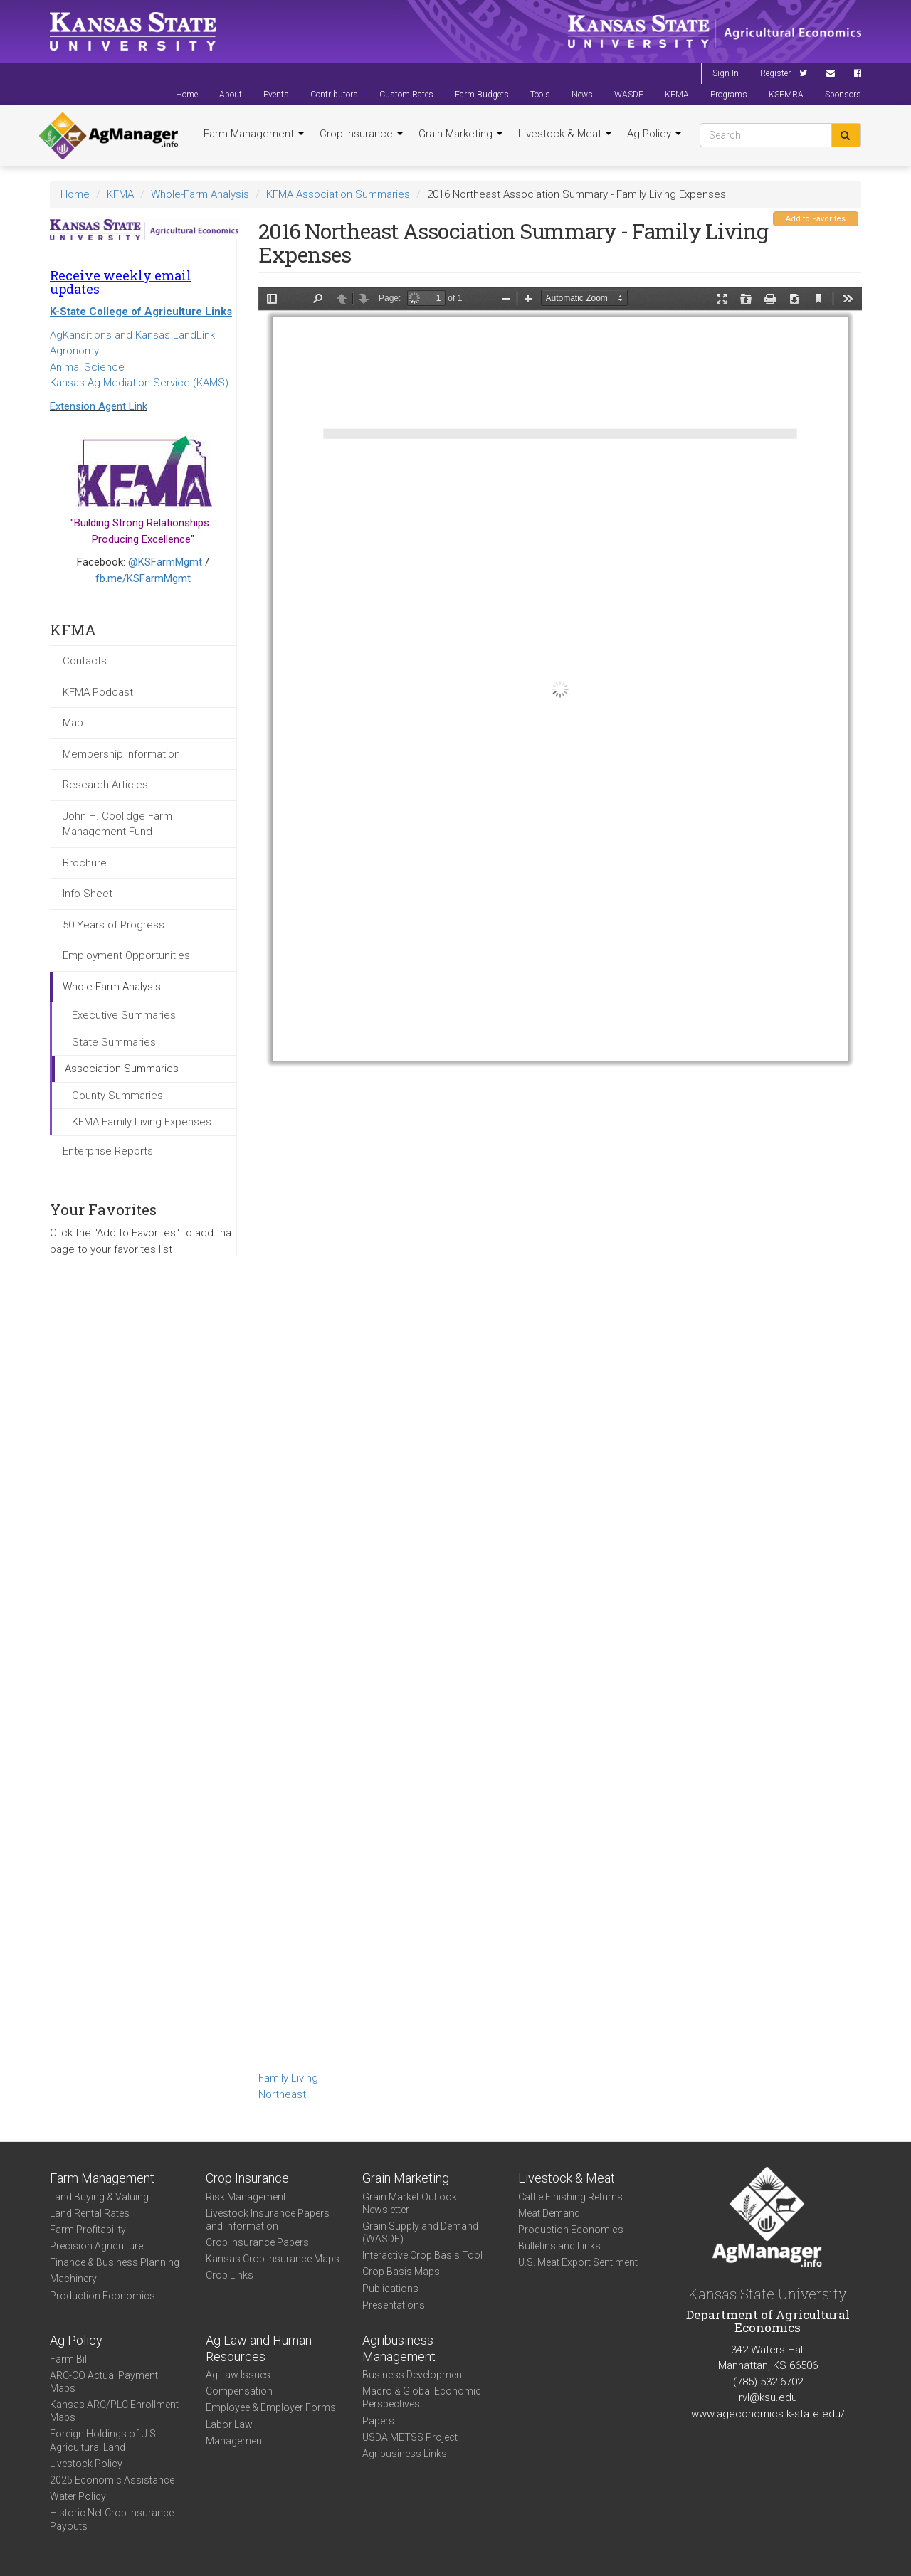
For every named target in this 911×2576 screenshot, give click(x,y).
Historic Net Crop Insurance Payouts (112, 2519)
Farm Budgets (482, 95)
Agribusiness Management (399, 2348)
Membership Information (121, 754)
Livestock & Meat (564, 133)
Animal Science (87, 367)
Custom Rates (406, 95)
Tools (540, 95)
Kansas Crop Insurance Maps (272, 2258)
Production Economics (102, 2295)
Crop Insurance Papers (257, 2242)
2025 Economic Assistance (112, 2480)
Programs (728, 95)
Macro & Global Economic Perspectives (421, 2397)
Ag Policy (654, 133)
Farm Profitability (88, 2229)
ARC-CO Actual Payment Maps (104, 2382)
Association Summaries (122, 1068)
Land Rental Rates (90, 2213)
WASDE (628, 95)
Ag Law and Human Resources (259, 2348)
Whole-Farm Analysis (200, 194)
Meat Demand (549, 2213)
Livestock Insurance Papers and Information (268, 2219)
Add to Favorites (816, 218)
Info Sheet (87, 893)
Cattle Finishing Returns (570, 2197)
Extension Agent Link (98, 406)
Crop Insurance (361, 133)
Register (775, 73)
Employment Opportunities (126, 955)
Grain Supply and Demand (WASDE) (420, 2232)
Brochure (85, 863)
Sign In (725, 73)
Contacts (85, 660)
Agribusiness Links (404, 2453)
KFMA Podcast (98, 692)
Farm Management (254, 133)
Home (187, 95)
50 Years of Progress (113, 924)
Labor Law (229, 2424)
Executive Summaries (124, 1015)
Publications (390, 2288)
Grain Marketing (460, 133)
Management (235, 2441)
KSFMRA (786, 95)
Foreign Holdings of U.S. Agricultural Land (104, 2440)
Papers (378, 2421)
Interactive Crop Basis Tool (422, 2255)
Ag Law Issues (238, 2374)
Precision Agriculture (96, 2246)
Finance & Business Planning (114, 2262)
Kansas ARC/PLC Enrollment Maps (114, 2411)
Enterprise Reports (108, 1151)
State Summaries (114, 1042)
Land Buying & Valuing (99, 2197)
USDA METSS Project (410, 2437)
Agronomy (74, 350)
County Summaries (117, 1095)
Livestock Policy (86, 2463)
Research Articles (105, 784)
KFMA (677, 95)
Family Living (288, 2078)
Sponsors (843, 95)
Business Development (413, 2374)
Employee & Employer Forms (271, 2407)
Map (73, 722)
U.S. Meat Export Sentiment (578, 2262)
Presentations (393, 2305)
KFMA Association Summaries (338, 194)
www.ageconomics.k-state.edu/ (768, 2413)
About (230, 95)
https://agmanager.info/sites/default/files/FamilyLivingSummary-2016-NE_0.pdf (560, 1176)
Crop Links (229, 2275)
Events (276, 95)
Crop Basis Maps (401, 2271)
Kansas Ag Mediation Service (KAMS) (139, 382)
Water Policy (78, 2496)
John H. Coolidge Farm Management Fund (117, 824)
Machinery (73, 2278)
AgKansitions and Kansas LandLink (132, 335)
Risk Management (246, 2197)
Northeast (282, 2094)
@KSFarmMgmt (165, 562)
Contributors (334, 95)
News (582, 95)
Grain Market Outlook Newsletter (409, 2203)
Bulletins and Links (559, 2246)
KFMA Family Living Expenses (141, 1121)
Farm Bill (69, 2359)
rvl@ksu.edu (768, 2397)
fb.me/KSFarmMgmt (143, 578)
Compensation (239, 2391)
